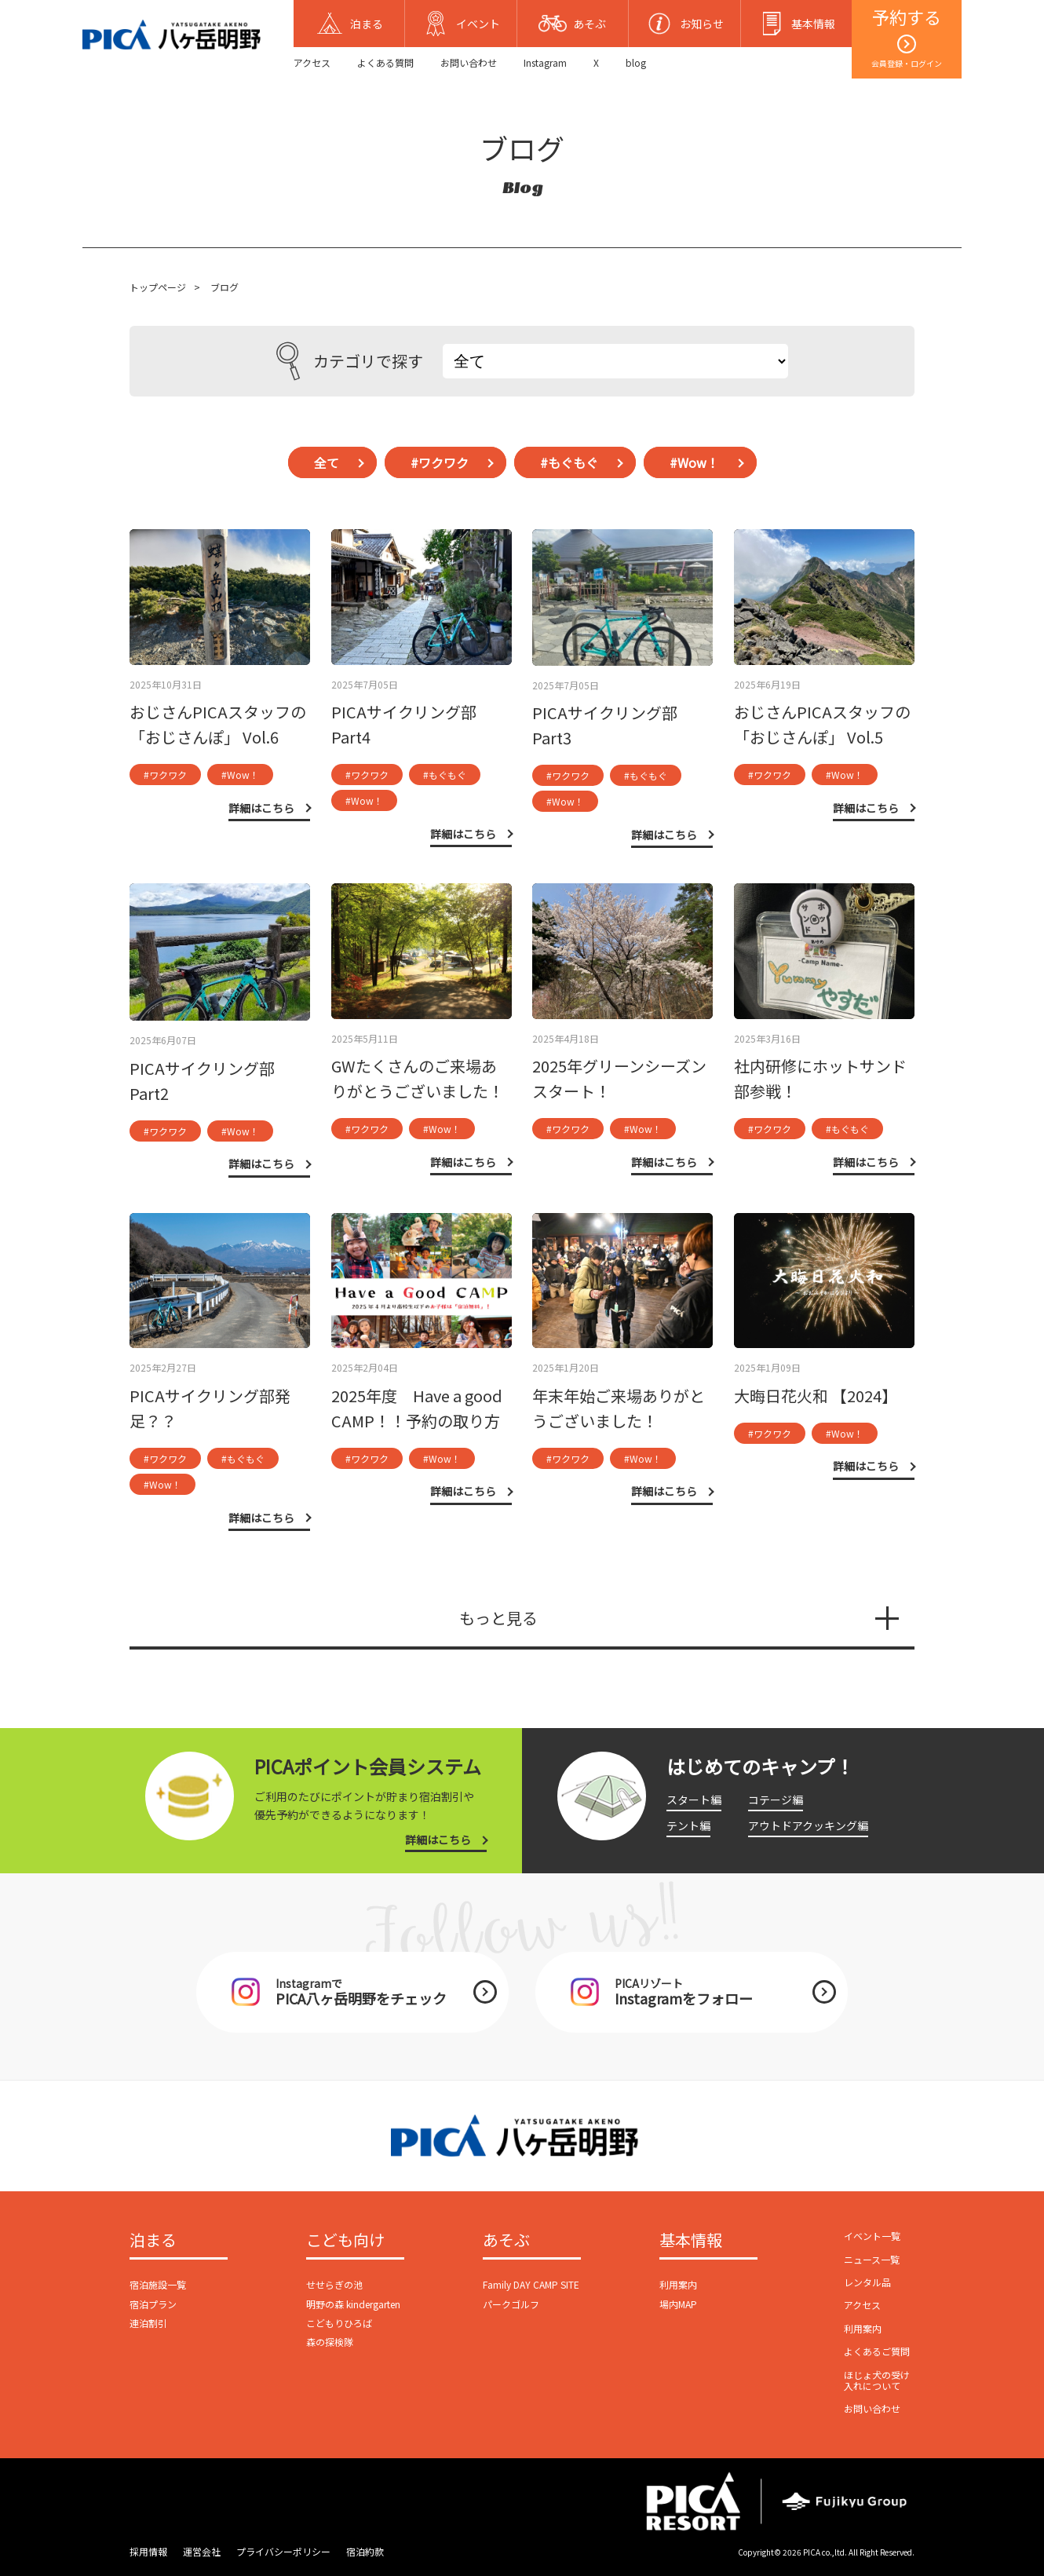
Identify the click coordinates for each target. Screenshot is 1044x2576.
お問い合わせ (468, 62)
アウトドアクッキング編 (808, 1825)
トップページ (158, 287)
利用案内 (678, 2284)
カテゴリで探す (349, 361)
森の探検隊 (329, 2341)
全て (326, 462)
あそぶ (506, 2241)
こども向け (345, 2241)
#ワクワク (440, 462)
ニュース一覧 (872, 2259)
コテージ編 (775, 1799)
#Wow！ (694, 462)
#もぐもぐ (569, 462)
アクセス (312, 62)
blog (636, 62)
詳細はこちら (438, 1839)
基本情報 (690, 2241)
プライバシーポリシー (283, 2551)
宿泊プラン (153, 2304)
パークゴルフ (511, 2304)
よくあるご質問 (877, 2351)
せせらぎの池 (334, 2284)
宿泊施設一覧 (158, 2284)
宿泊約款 (365, 2551)
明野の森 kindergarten (353, 2304)
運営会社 (202, 2551)
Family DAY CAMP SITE (531, 2284)
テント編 (688, 1825)
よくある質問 (385, 62)
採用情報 (148, 2551)
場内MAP (678, 2304)
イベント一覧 (872, 2235)
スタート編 (693, 1799)
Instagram (545, 62)
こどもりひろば (339, 2322)
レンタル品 (867, 2282)
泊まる (153, 2241)
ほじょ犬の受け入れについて (877, 2380)
